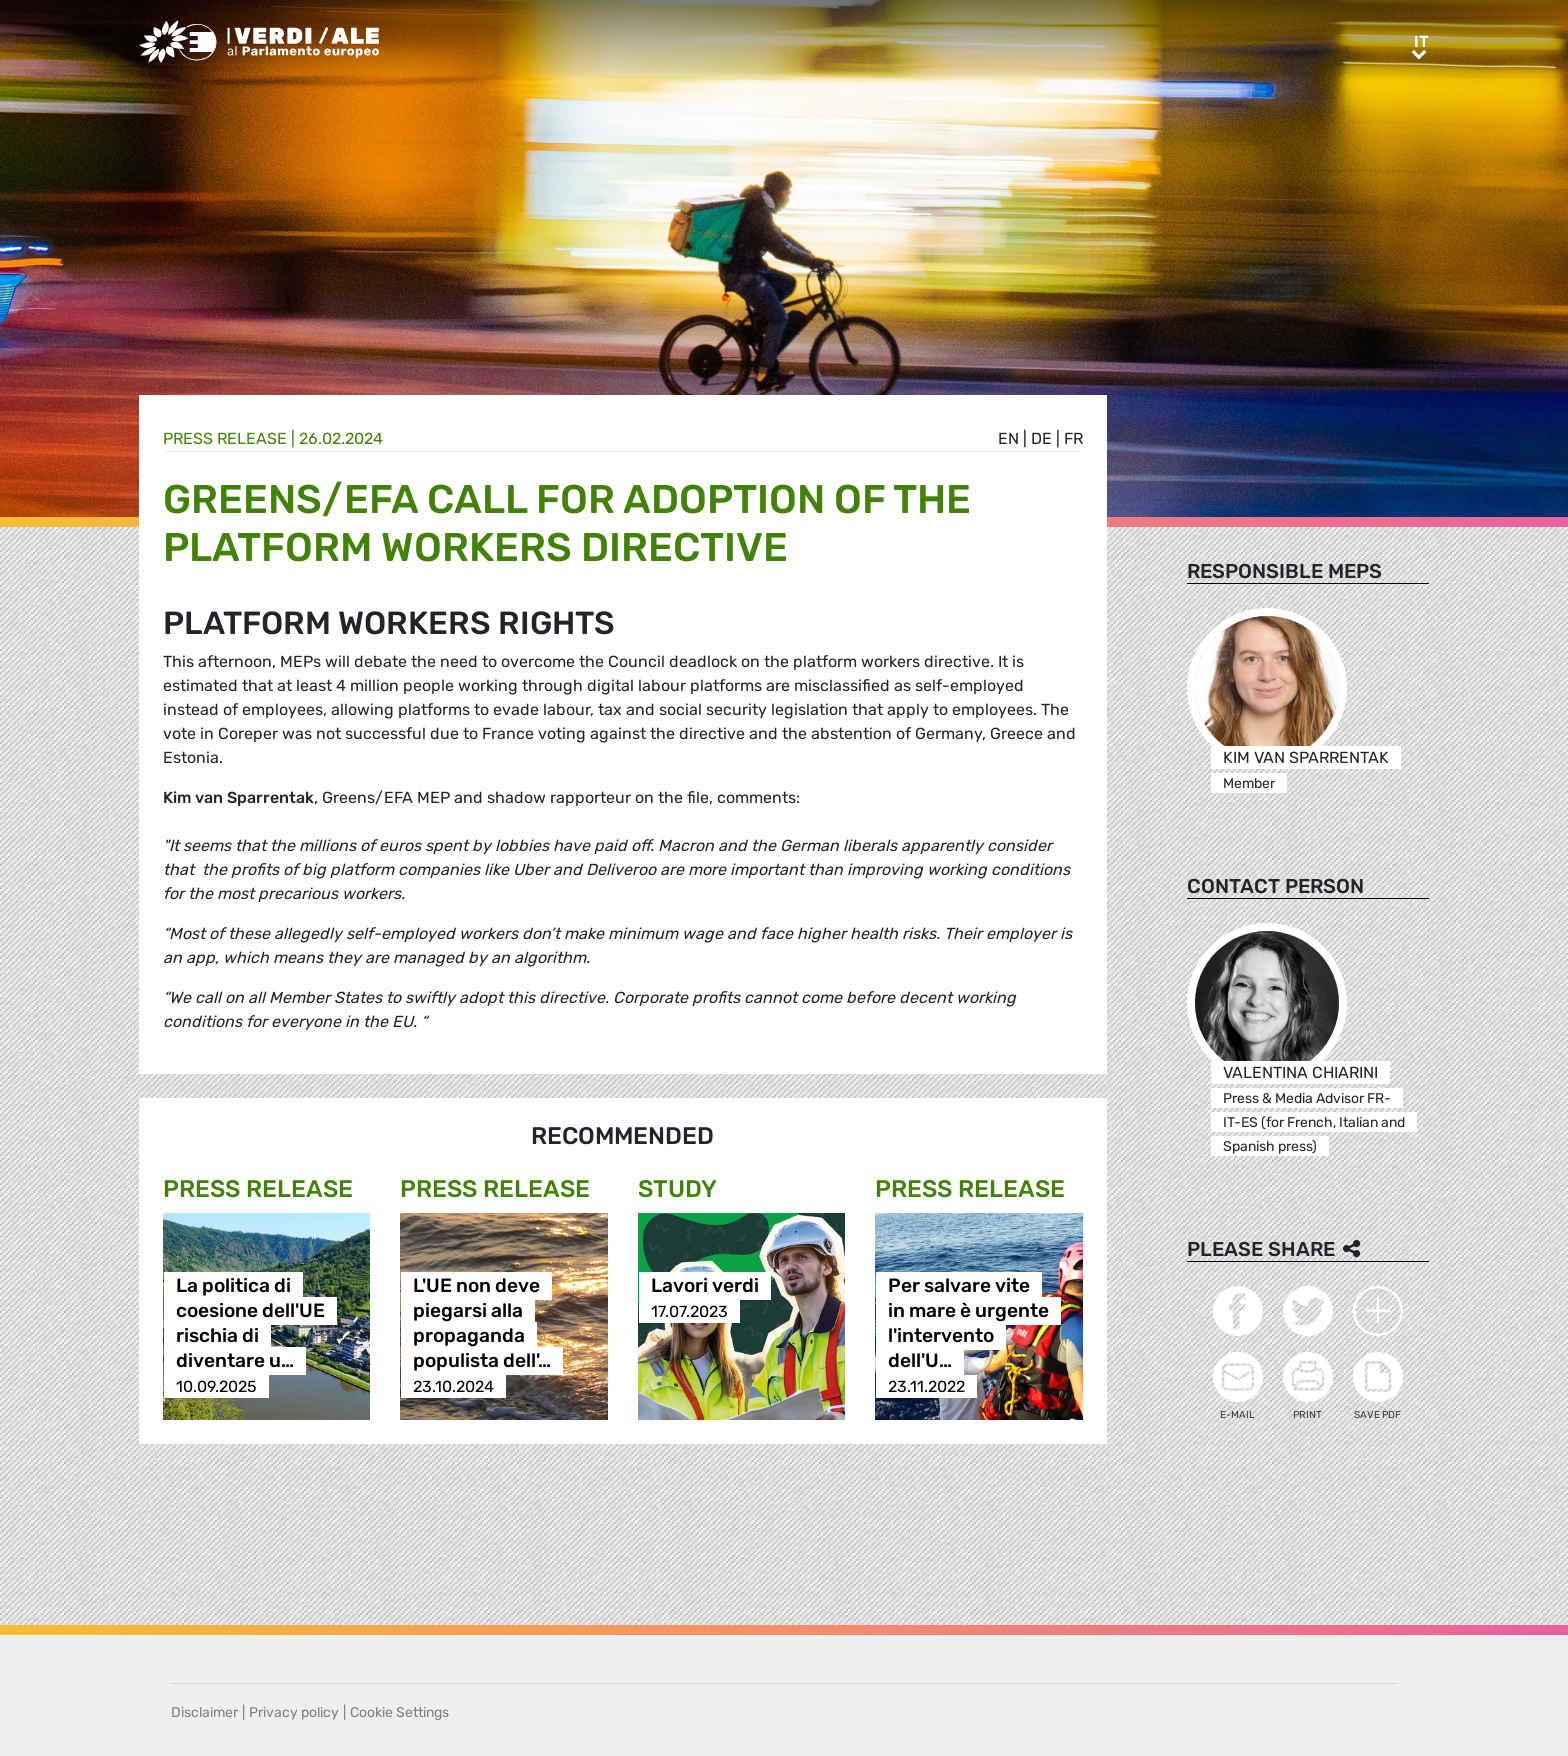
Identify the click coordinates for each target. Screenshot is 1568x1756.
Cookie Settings (399, 1712)
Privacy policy (294, 1712)
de (1041, 438)
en (1008, 438)
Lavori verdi (705, 1286)
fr (1073, 438)
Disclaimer (204, 1712)
